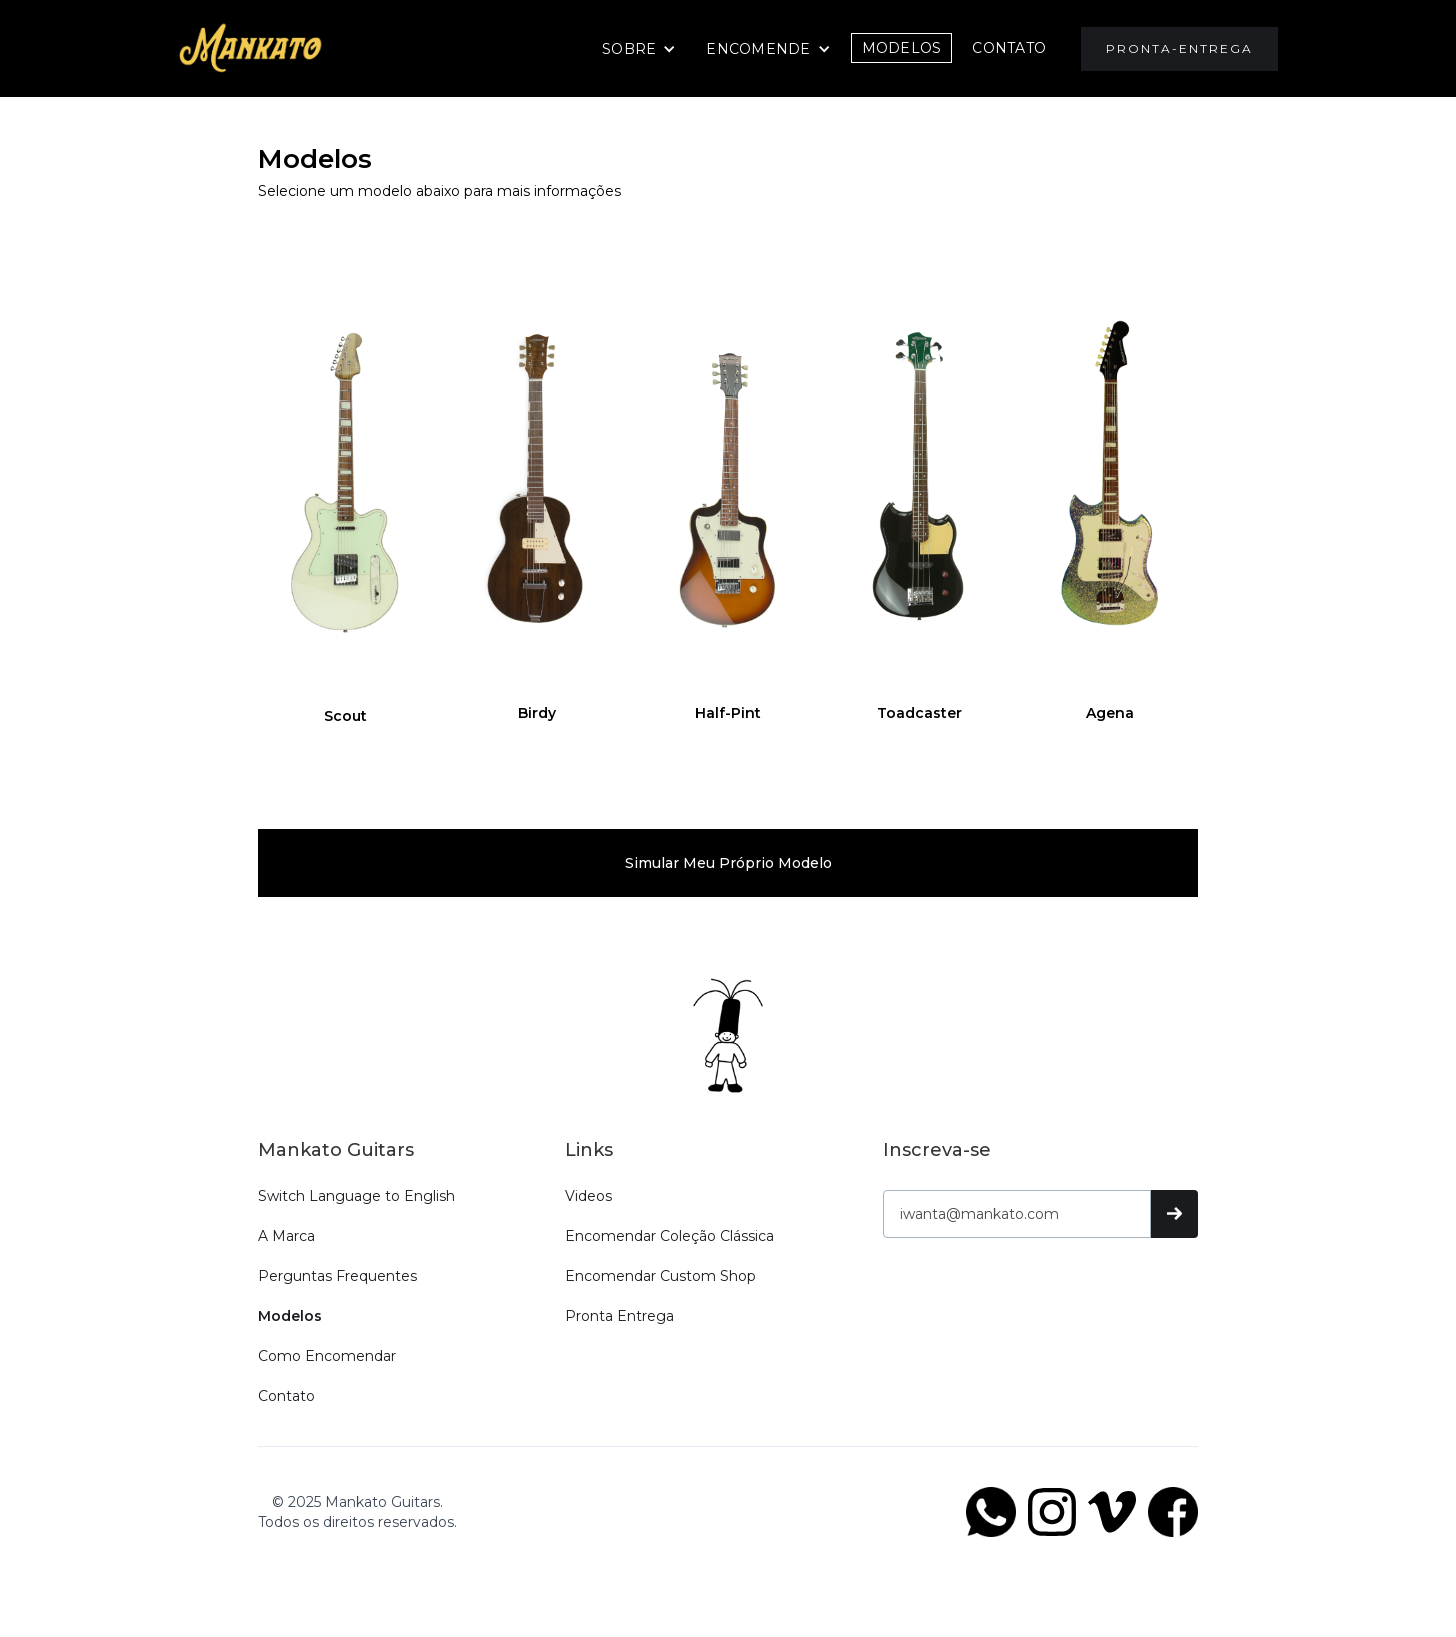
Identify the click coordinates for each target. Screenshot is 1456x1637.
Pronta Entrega (619, 1316)
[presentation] (1035, 1297)
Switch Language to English (356, 1196)
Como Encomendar (327, 1356)
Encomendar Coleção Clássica (669, 1236)
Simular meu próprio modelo (728, 863)
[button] (639, 49)
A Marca (286, 1236)
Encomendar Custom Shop (660, 1276)
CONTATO (1009, 48)
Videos (588, 1196)
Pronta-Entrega (1179, 48)
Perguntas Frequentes (337, 1276)
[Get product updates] (1017, 1214)
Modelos (902, 48)
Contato (286, 1396)
